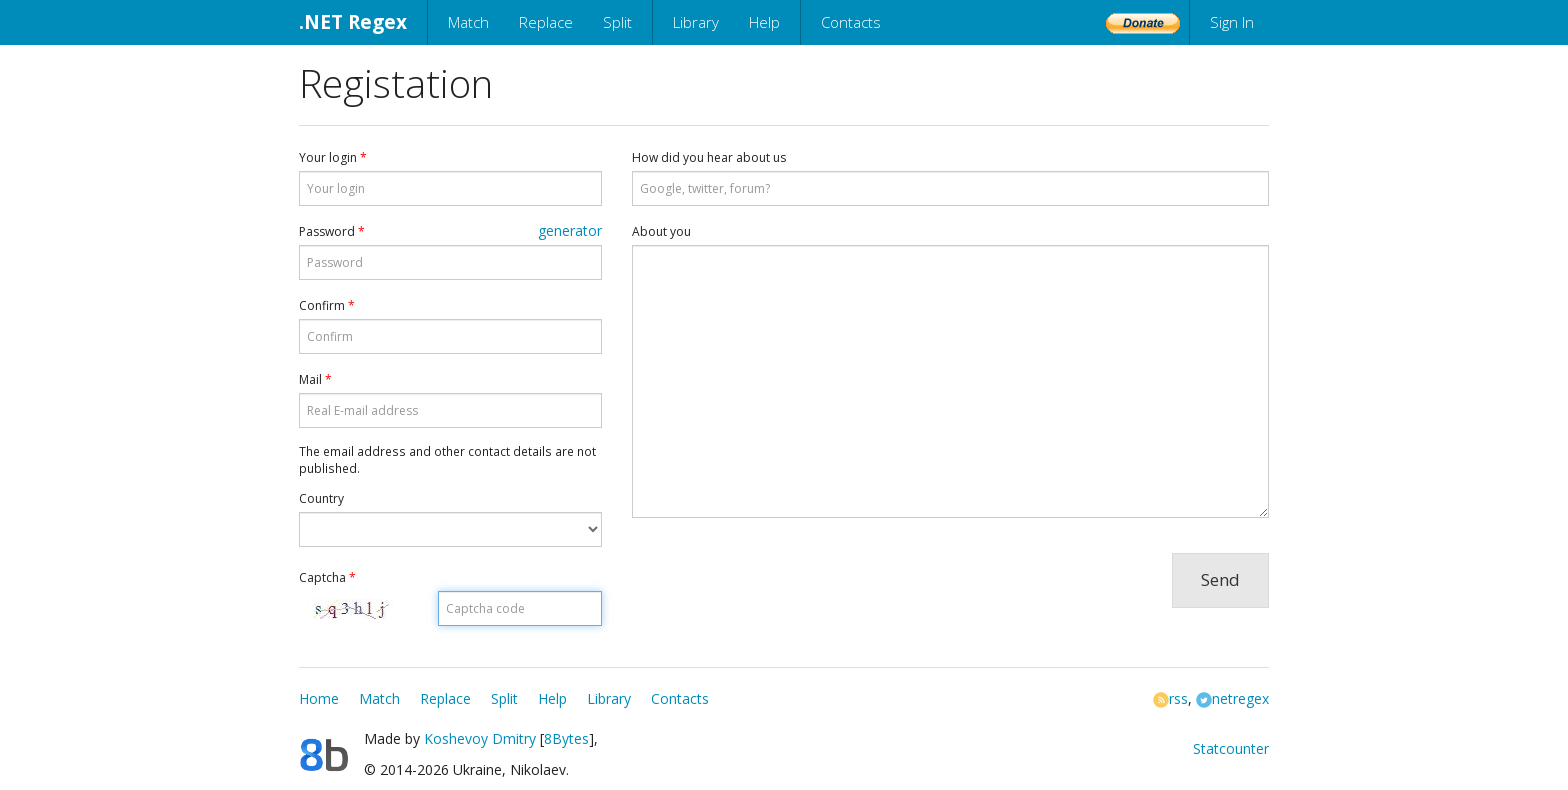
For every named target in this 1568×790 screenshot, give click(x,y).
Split (617, 22)
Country (321, 498)
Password (332, 231)
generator (570, 230)
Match (468, 22)
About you (661, 231)
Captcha (327, 577)
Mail (315, 379)
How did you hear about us (709, 157)
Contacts (851, 22)
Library (696, 22)
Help (764, 22)
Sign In (1232, 22)
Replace (546, 22)
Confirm (327, 305)
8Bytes (566, 738)
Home (319, 698)
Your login (333, 157)
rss (1170, 698)
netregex (1232, 698)
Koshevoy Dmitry (480, 738)
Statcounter (1231, 748)
